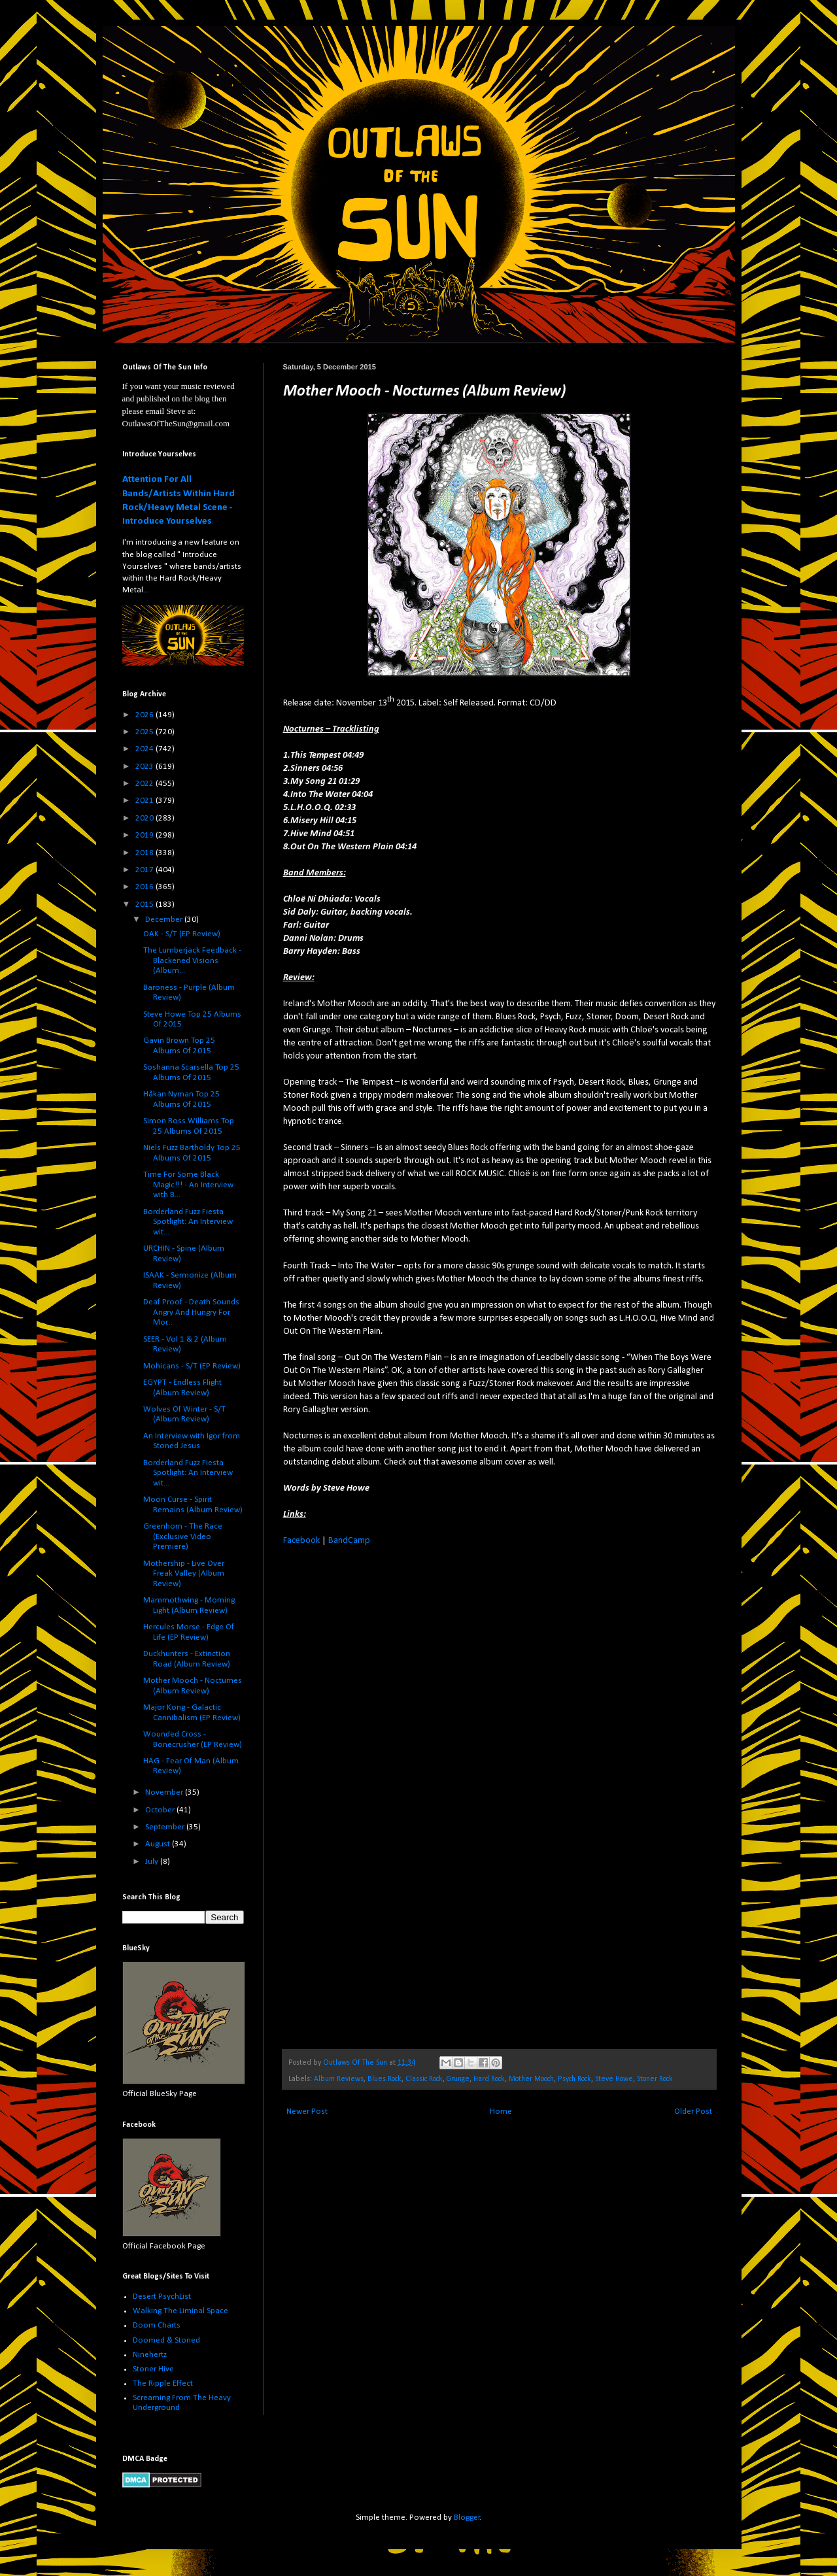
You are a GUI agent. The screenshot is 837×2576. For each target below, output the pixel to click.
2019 (145, 835)
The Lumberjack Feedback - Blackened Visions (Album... (192, 960)
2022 (145, 783)
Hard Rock (489, 2079)
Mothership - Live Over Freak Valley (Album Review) (183, 1573)
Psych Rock (574, 2079)
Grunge (458, 2079)
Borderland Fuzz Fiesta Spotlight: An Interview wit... (188, 1222)
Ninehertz (150, 2354)
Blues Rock (384, 2079)
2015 (145, 904)
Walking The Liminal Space (180, 2311)
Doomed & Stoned (166, 2340)
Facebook (301, 1541)
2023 (145, 766)
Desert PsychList (162, 2296)
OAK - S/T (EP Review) (181, 934)
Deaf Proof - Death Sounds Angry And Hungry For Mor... (191, 1312)
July (152, 1861)
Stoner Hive (153, 2369)
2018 (145, 853)
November (165, 1792)
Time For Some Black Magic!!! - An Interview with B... (188, 1184)
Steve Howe (614, 2079)
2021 (145, 800)
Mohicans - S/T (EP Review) (192, 1366)
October (161, 1810)
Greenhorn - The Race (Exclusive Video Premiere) (182, 1536)
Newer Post (307, 2111)
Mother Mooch (531, 2079)
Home (501, 2111)
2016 (145, 887)
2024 (145, 749)
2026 (145, 715)
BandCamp (349, 1541)
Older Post (693, 2111)
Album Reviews (339, 2079)
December (164, 919)
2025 (145, 732)
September (165, 1827)
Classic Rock (424, 2079)
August (158, 1844)
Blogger (467, 2517)
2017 (145, 870)
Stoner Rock (655, 2079)
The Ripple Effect (163, 2383)
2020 (145, 818)
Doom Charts (156, 2325)
